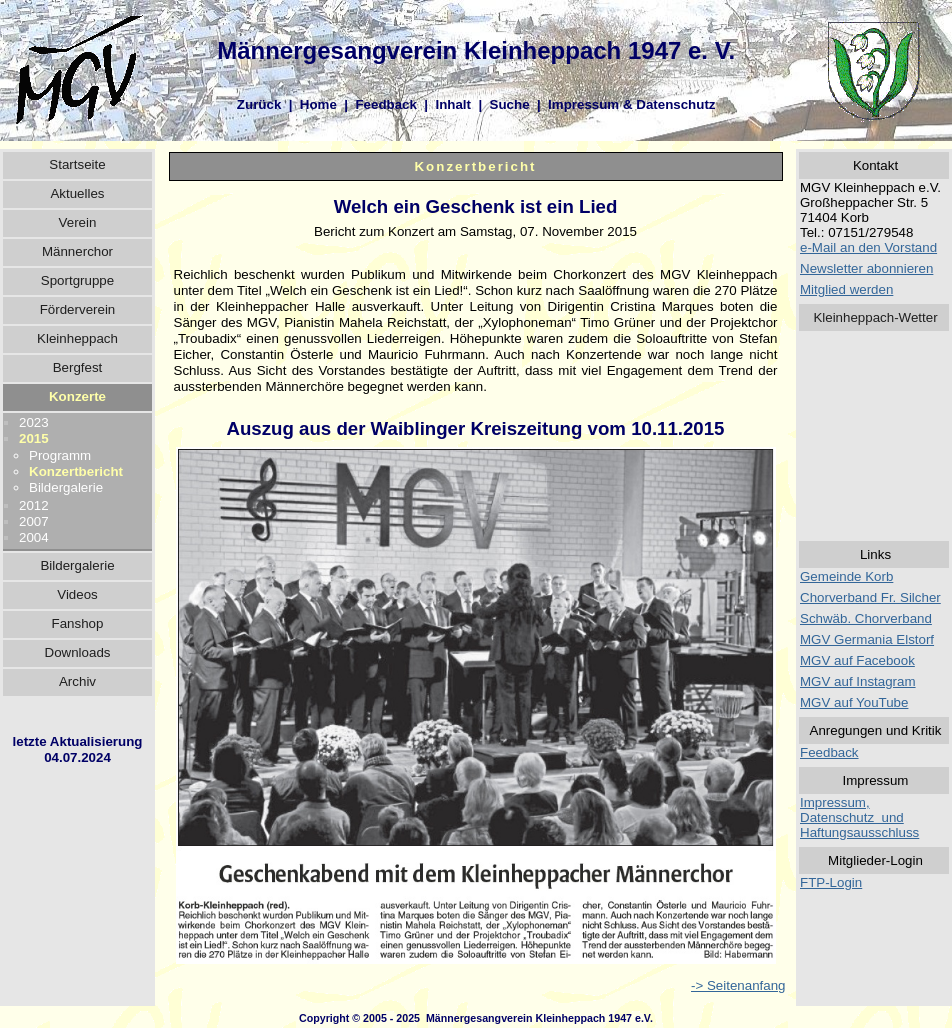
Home (318, 104)
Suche (510, 104)
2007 (34, 521)
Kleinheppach (77, 338)
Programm (60, 455)
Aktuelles (77, 193)
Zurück (259, 104)
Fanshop (78, 623)
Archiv (77, 681)
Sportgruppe (77, 280)
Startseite (77, 164)
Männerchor (77, 251)
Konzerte (77, 396)
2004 (34, 537)
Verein (78, 222)
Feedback (386, 104)
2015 (34, 438)
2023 (34, 422)
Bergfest (78, 367)
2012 (34, 505)
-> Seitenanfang (738, 985)
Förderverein (78, 309)
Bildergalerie (66, 487)
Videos (77, 594)
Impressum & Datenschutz (631, 104)
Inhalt (453, 104)
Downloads (78, 652)
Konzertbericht (76, 471)
